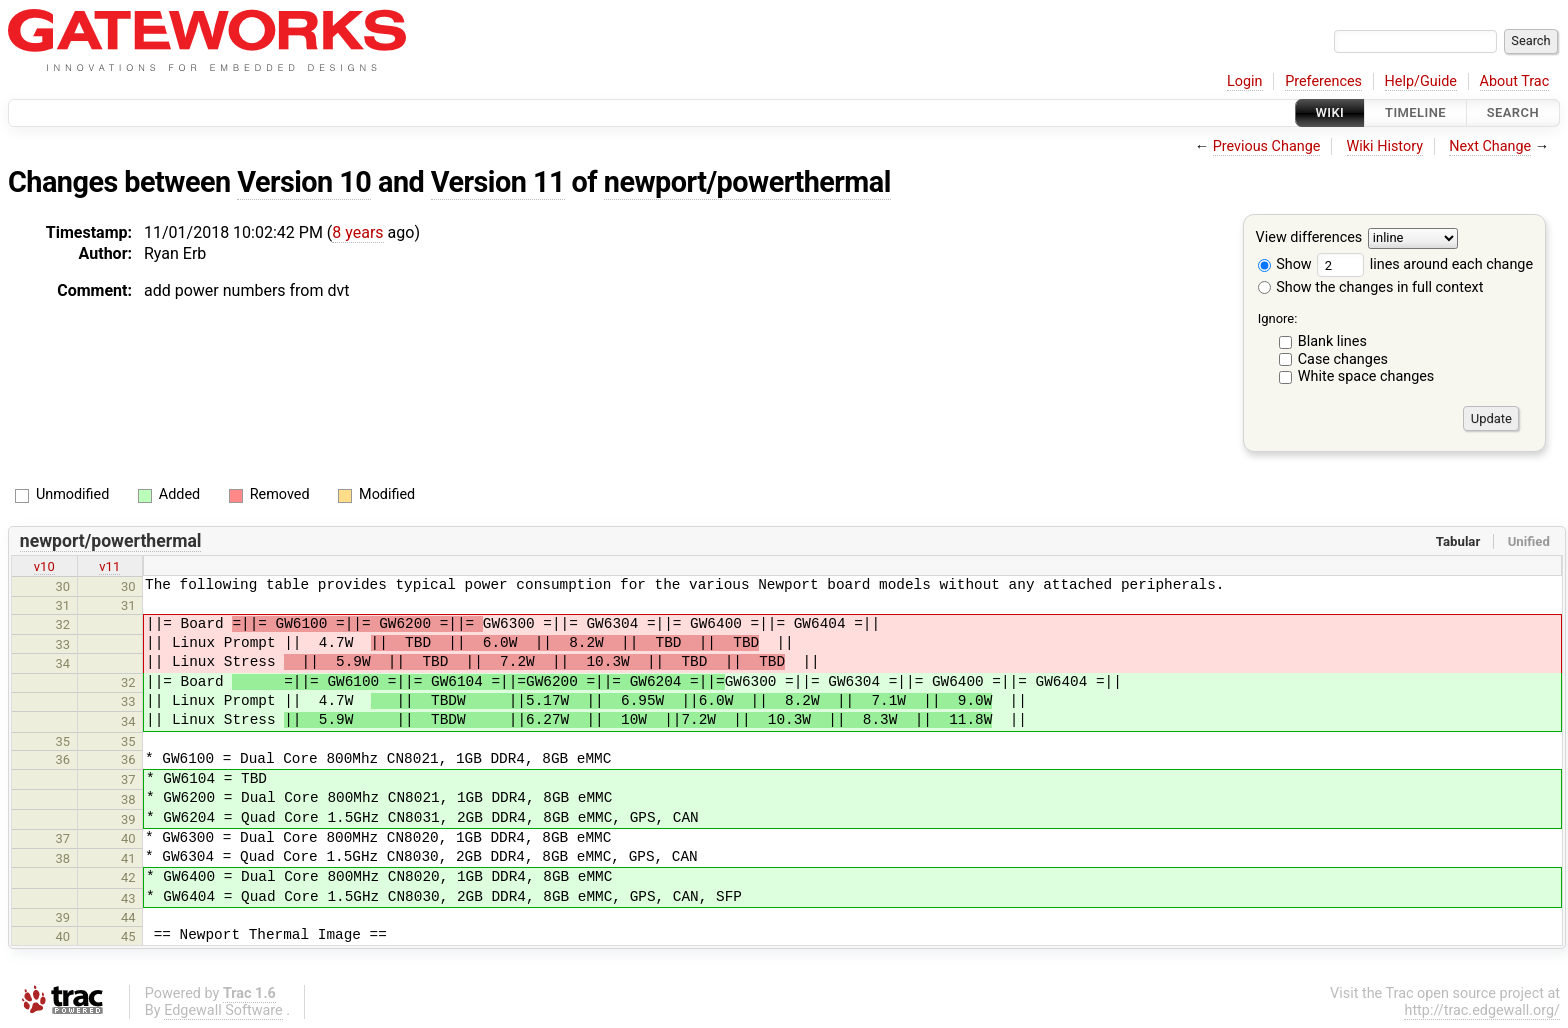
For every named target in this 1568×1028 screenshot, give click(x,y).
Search (1513, 112)
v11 (109, 566)
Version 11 (498, 182)
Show (1285, 264)
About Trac (1515, 81)
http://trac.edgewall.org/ (1482, 1010)
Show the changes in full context (1371, 287)
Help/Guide (1421, 81)
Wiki (1330, 112)
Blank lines (1332, 341)
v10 (44, 566)
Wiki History (1385, 146)
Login (1245, 81)
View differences (1309, 238)
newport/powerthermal (747, 182)
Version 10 (304, 182)
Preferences (1323, 81)
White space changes (1366, 376)
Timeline (1415, 112)
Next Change (1490, 146)
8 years (357, 232)
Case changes (1343, 359)
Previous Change (1267, 146)
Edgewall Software (223, 1010)
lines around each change (1425, 264)
